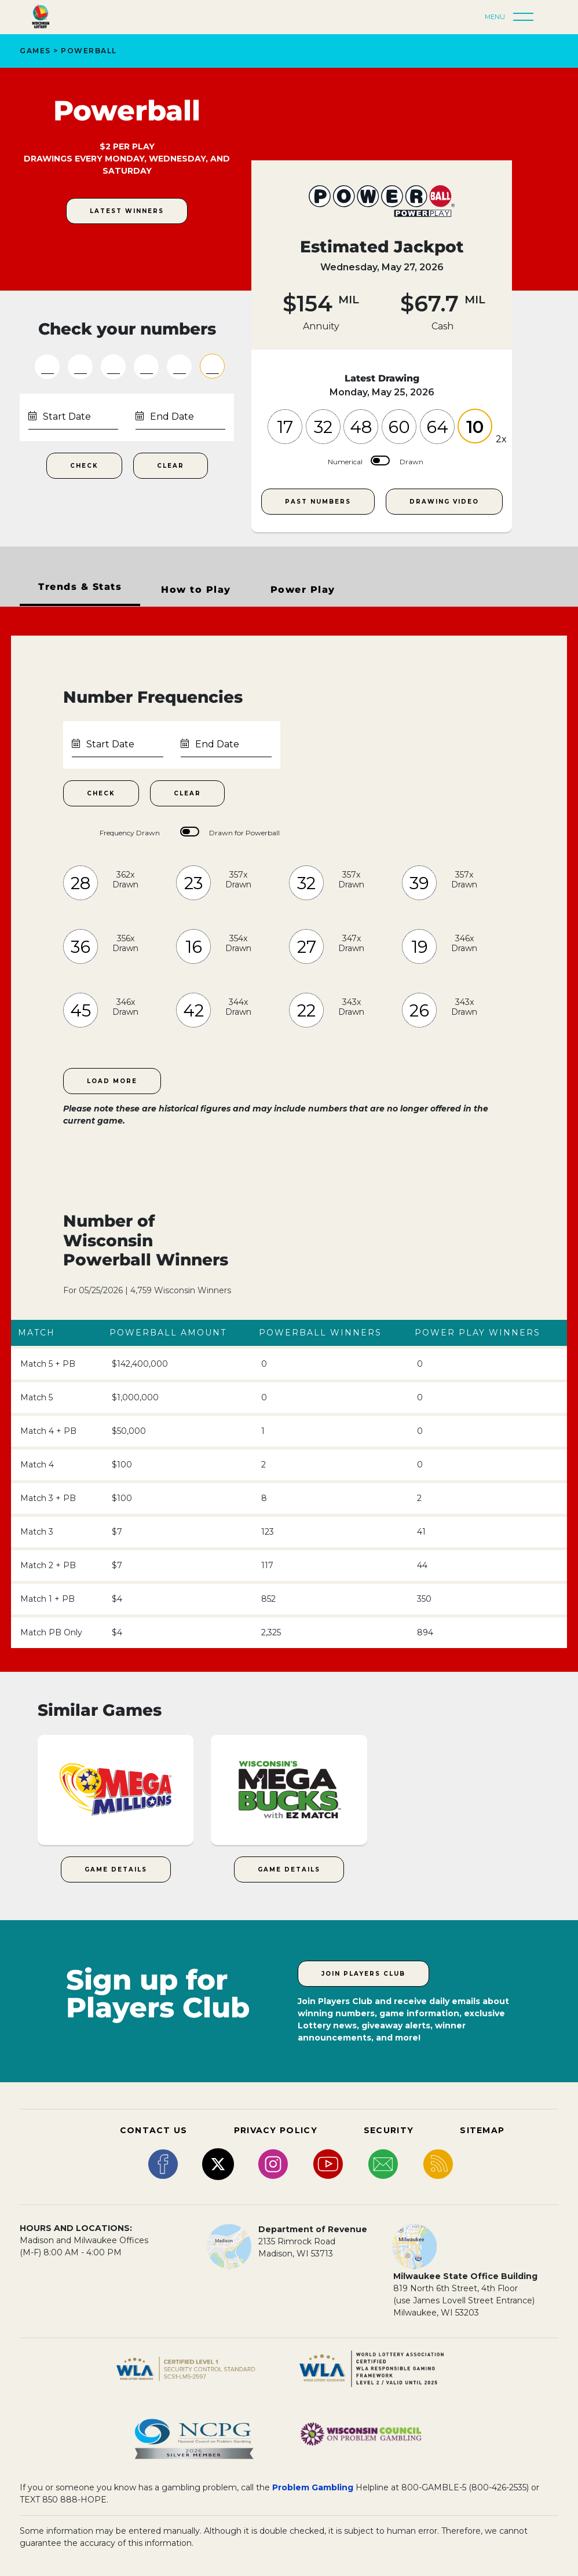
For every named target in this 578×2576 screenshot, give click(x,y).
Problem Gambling (312, 2487)
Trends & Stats (80, 586)
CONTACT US (154, 2130)
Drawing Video (444, 501)
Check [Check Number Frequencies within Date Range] (101, 793)
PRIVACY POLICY (275, 2130)
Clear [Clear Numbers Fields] (170, 465)
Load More (112, 1081)
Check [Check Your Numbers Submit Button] (84, 465)
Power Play (302, 589)
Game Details (116, 1869)
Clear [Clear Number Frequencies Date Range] (187, 793)
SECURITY (389, 2130)
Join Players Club (363, 1973)
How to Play (196, 589)
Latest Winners (127, 211)
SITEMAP (482, 2130)
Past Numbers (318, 501)
